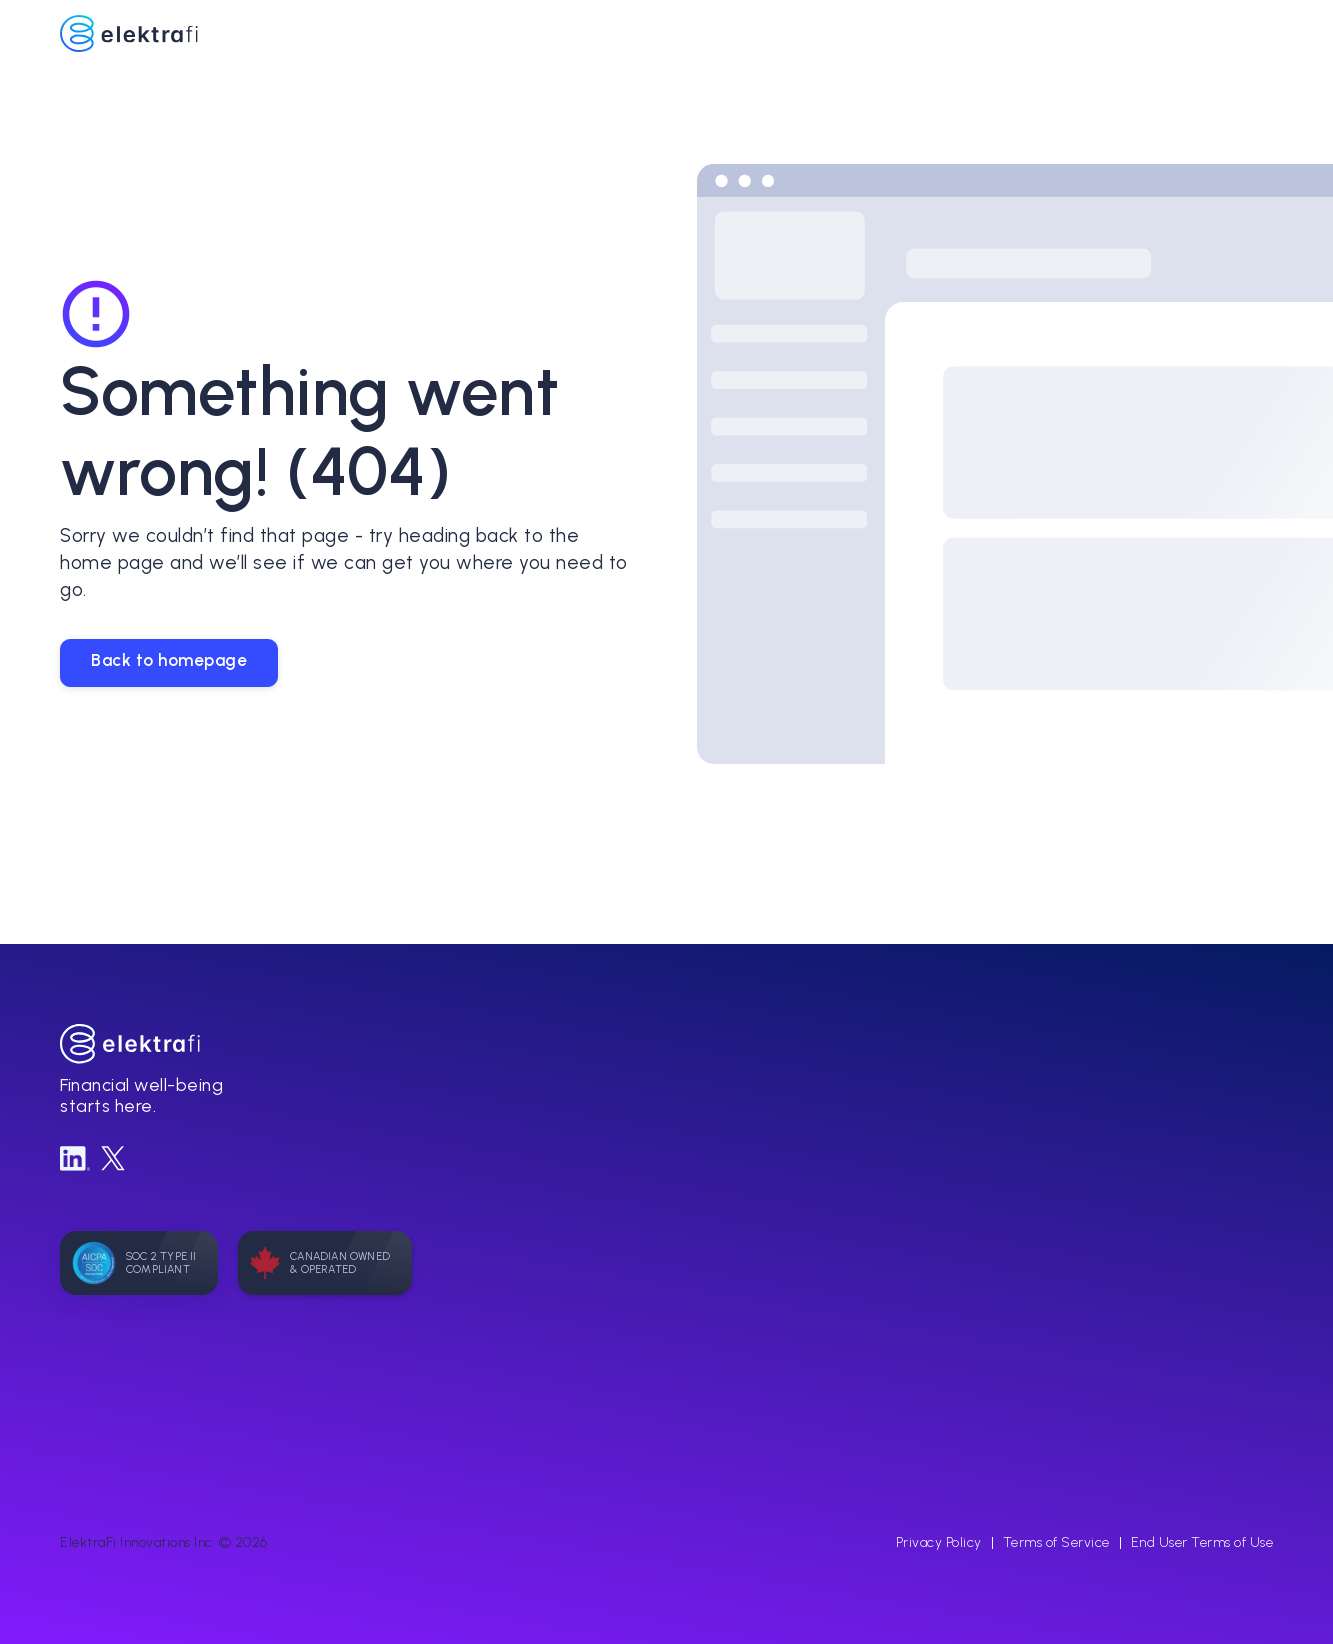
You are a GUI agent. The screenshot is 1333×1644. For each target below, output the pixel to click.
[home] (656, 34)
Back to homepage (169, 660)
